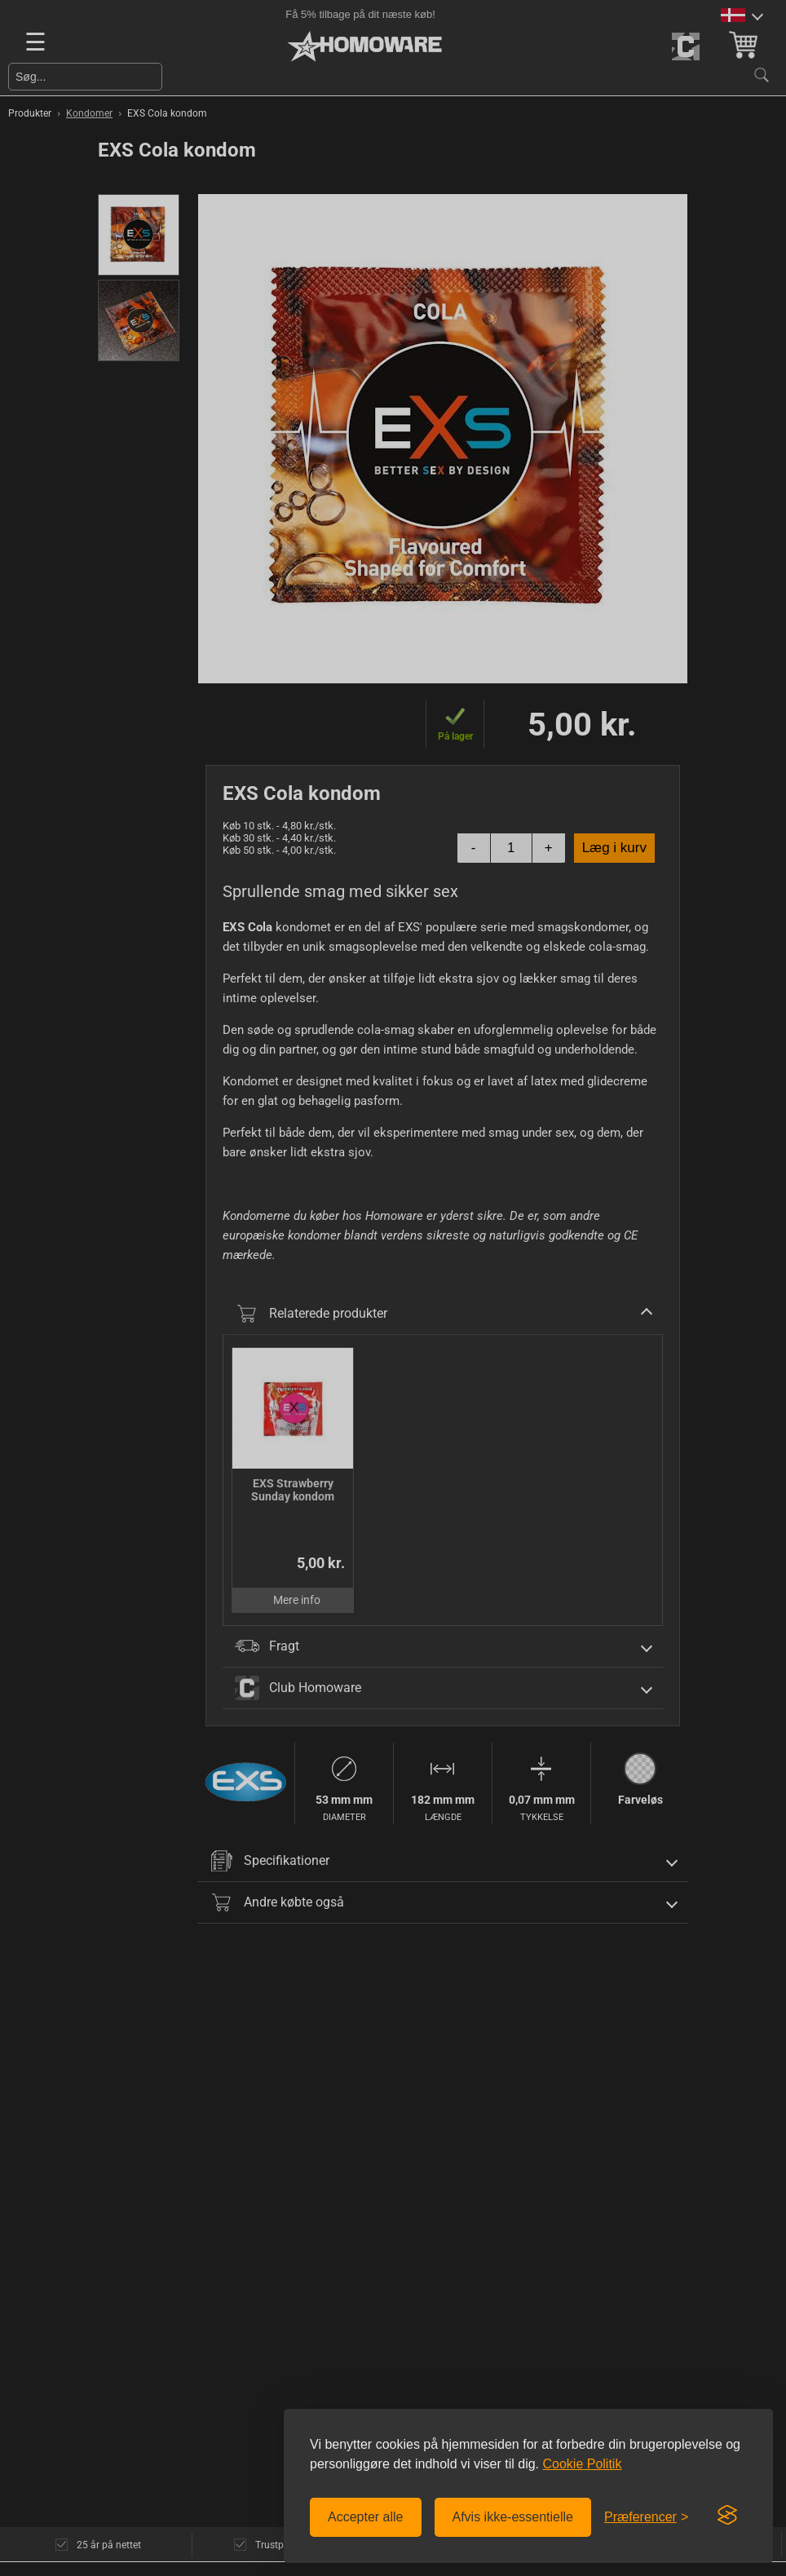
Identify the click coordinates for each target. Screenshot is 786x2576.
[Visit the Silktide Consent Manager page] (727, 2515)
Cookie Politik (581, 2464)
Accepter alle (366, 2517)
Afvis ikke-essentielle (513, 2517)
